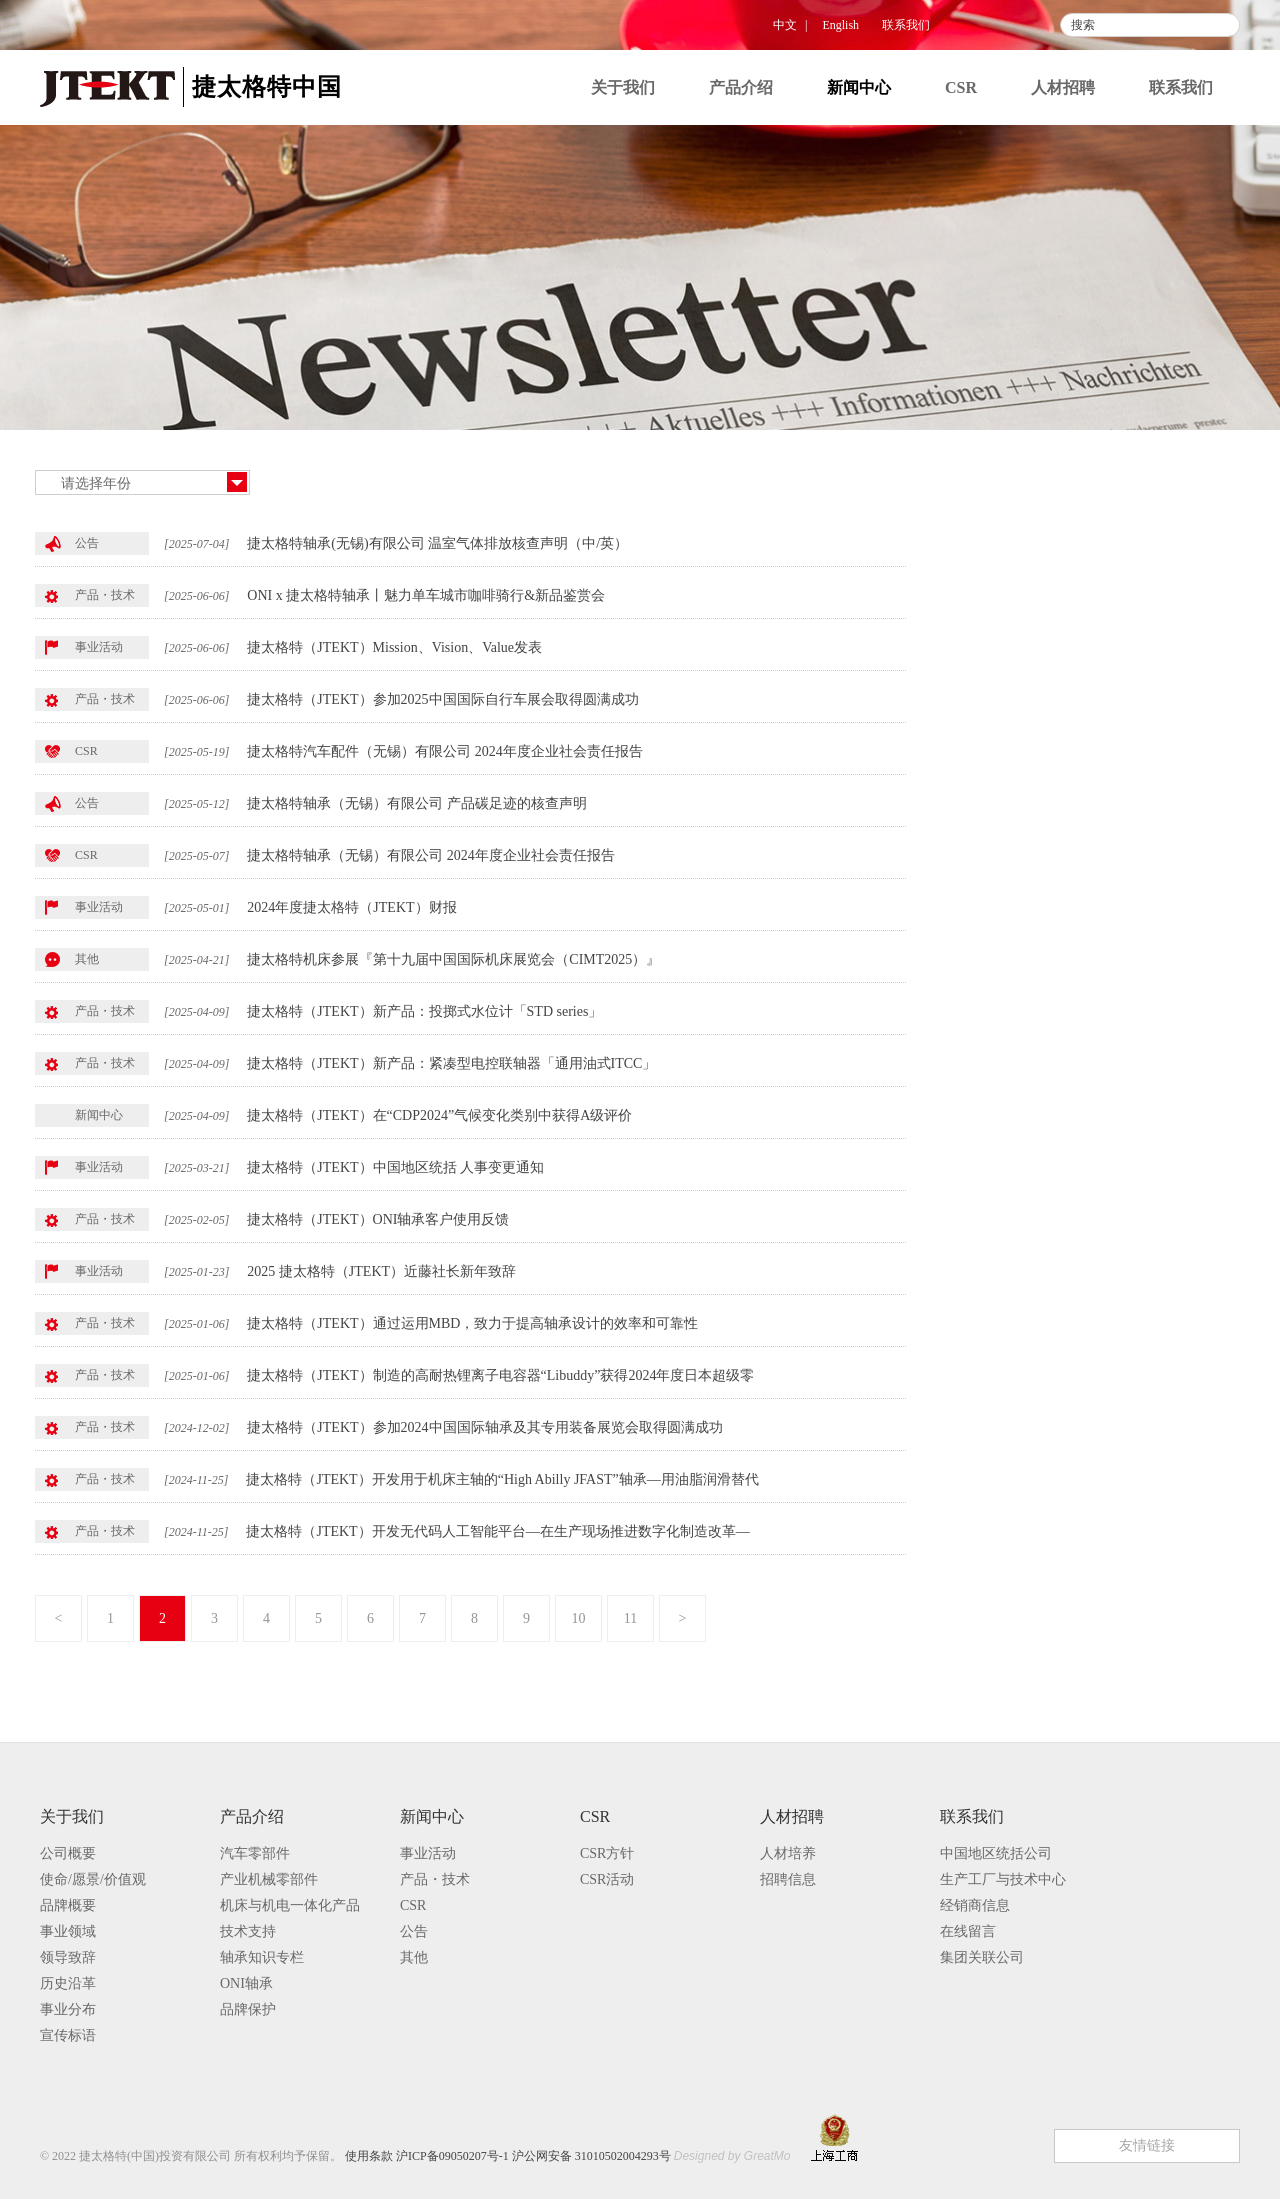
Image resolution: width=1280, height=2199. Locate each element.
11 (630, 1618)
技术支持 (248, 1931)
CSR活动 (607, 1879)
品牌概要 (68, 1905)
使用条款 (369, 2156)
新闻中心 (859, 87)
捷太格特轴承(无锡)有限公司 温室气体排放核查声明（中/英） (437, 543)
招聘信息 (788, 1879)
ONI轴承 (246, 1983)
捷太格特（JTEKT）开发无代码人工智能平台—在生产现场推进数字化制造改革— (497, 1531)
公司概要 (68, 1853)
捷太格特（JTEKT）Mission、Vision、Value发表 (394, 647)
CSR (961, 87)
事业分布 (68, 2009)
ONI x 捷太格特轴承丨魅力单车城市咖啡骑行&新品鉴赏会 (426, 595)
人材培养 (788, 1853)
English (840, 25)
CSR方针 (607, 1853)
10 (579, 1618)
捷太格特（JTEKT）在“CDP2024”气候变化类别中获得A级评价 (439, 1115)
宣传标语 (68, 2035)
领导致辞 (68, 1957)
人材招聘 (1063, 87)
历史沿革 (68, 1983)
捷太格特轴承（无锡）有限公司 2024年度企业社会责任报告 (431, 855)
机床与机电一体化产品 (290, 1905)
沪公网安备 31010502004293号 (591, 2156)
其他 (991, 706)
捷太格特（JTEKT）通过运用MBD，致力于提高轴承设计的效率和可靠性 (472, 1323)
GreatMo (767, 2156)
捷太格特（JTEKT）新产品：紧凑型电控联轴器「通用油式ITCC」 (451, 1063)
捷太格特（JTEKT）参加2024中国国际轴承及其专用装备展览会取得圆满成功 (484, 1427)
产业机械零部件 (269, 1879)
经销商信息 (975, 1905)
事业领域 (68, 1931)
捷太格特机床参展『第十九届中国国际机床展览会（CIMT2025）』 (453, 959)
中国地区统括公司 (996, 1853)
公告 (991, 665)
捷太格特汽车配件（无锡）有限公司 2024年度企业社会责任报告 (445, 751)
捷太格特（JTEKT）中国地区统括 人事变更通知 (395, 1167)
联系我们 (906, 25)
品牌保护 (248, 2009)
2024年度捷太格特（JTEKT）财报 (351, 907)
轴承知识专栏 (262, 1957)
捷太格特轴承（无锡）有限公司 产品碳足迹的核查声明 (417, 803)
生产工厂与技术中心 (1003, 1879)
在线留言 (968, 1931)
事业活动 (1007, 542)
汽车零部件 (255, 1853)
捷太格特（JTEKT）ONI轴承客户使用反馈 (378, 1219)
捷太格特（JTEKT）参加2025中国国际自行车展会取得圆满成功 (442, 699)
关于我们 (623, 87)
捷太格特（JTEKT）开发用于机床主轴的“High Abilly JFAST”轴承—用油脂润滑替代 (502, 1479)
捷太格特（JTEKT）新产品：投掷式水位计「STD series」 (424, 1011)
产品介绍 (741, 87)
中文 (785, 25)
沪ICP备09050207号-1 (452, 2156)
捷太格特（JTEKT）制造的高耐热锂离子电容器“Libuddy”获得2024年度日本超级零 (500, 1375)
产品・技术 (1015, 583)
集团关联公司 (982, 1957)
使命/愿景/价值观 (93, 1879)
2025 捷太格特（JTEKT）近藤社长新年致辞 (381, 1271)
